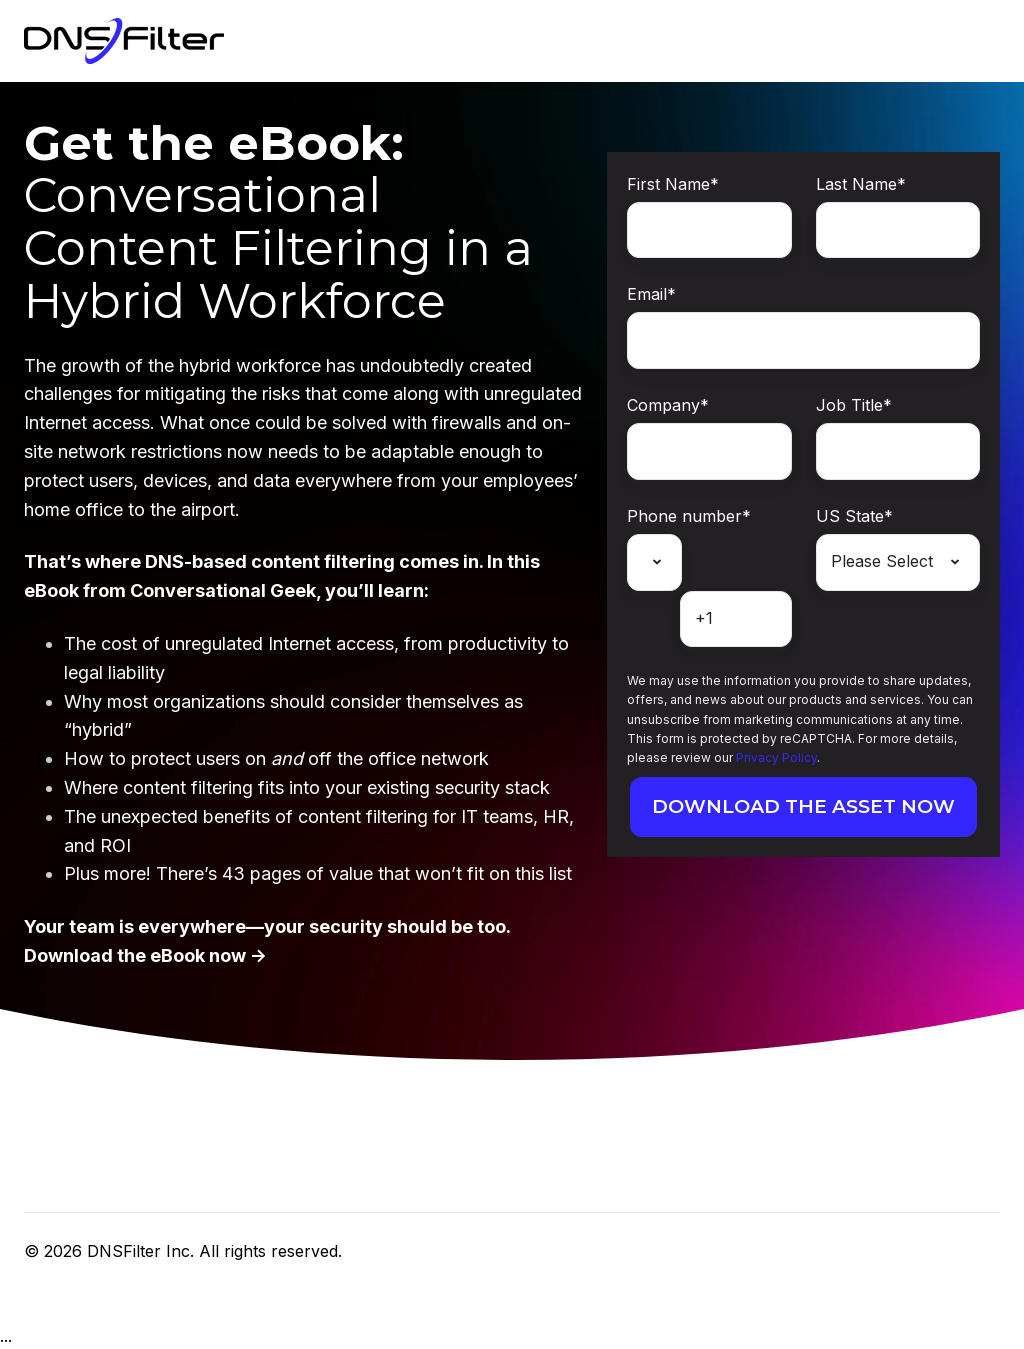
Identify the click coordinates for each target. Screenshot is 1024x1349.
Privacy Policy (776, 757)
